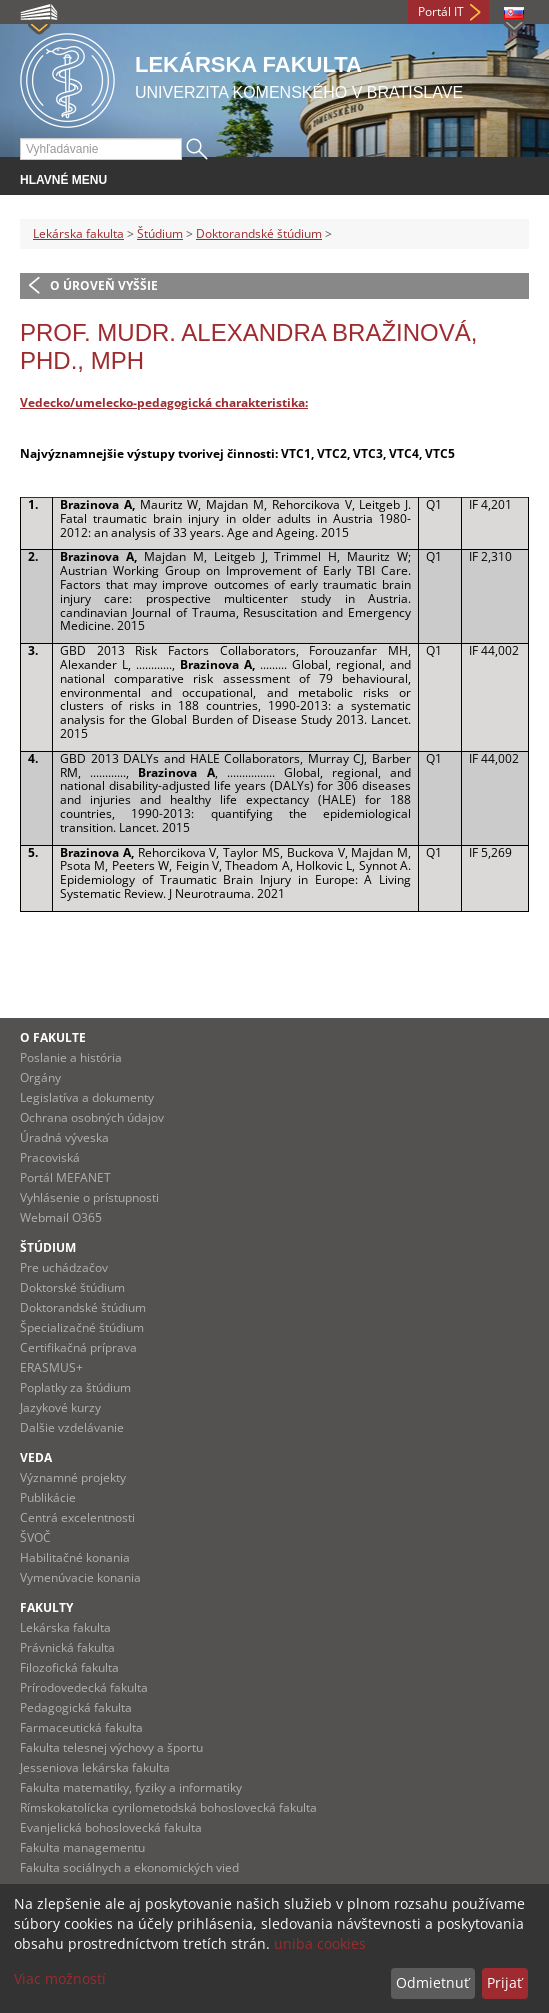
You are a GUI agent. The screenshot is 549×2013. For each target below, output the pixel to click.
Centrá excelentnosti (77, 1517)
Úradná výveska (64, 1137)
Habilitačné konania (75, 1557)
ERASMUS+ (51, 1367)
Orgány (40, 1077)
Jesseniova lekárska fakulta (95, 1767)
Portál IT (441, 11)
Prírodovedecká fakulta (84, 1687)
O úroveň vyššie (104, 285)
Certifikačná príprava (78, 1347)
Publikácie (48, 1497)
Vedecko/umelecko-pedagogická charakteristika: (164, 402)
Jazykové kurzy (60, 1407)
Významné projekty (73, 1477)
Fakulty (46, 1607)
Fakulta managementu (82, 1847)
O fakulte (53, 1037)
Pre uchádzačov (64, 1267)
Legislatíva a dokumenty (87, 1097)
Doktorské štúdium (72, 1287)
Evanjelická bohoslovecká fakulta (111, 1827)
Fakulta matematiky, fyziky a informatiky (131, 1787)
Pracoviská (50, 1157)
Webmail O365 (61, 1217)
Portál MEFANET (65, 1177)
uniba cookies (320, 1943)
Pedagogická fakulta (76, 1707)
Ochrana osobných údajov (92, 1117)
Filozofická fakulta (69, 1667)
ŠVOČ (35, 1537)
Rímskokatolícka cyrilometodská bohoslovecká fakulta (168, 1807)
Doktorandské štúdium (259, 233)
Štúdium (160, 233)
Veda (36, 1457)
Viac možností (60, 1978)
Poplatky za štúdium (75, 1387)
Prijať (504, 1982)
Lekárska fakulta (78, 233)
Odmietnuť (432, 1982)
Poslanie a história (71, 1057)
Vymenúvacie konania (80, 1577)
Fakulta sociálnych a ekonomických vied (129, 1867)
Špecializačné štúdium (82, 1327)
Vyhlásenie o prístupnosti (89, 1197)
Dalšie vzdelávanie (72, 1427)
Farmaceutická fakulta (81, 1727)
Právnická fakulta (67, 1647)
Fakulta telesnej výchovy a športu (111, 1747)
